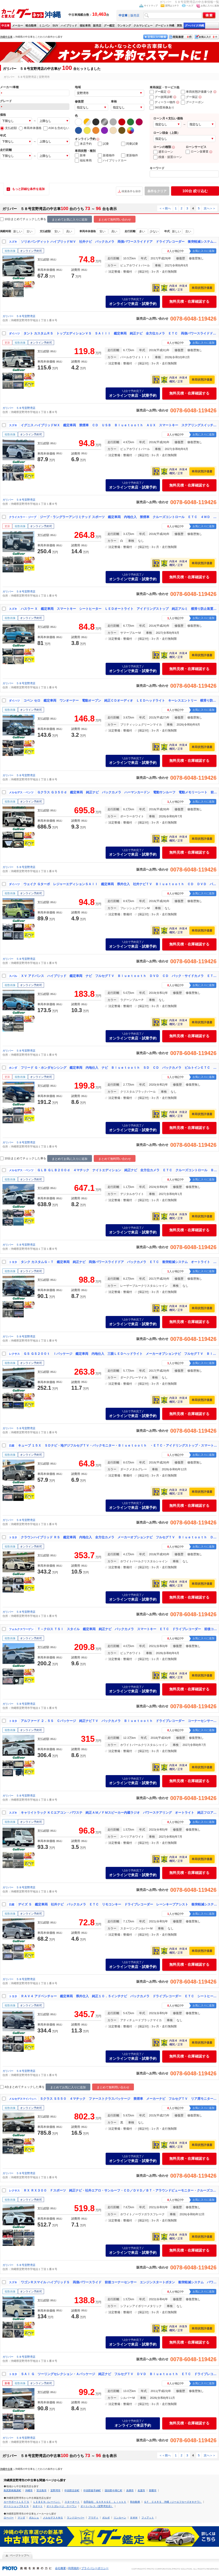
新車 (80, 155)
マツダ (21, 2517)
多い (142, 231)
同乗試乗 (129, 144)
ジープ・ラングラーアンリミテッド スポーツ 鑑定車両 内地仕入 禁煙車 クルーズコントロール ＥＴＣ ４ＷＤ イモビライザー (128, 516)
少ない (154, 231)
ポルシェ (34, 2517)
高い (69, 231)
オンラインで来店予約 (133, 2423)
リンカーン (120, 2517)
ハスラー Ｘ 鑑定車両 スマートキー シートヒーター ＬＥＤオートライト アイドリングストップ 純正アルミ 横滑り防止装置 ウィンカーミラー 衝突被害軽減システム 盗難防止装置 (119, 608)
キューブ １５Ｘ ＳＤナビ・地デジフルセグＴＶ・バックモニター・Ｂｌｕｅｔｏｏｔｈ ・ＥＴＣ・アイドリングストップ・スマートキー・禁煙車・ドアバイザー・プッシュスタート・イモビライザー (117, 1445)
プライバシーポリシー (95, 2568)
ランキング (124, 25)
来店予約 (83, 144)
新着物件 (106, 155)
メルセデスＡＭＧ (53, 2517)
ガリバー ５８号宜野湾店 (19, 316)
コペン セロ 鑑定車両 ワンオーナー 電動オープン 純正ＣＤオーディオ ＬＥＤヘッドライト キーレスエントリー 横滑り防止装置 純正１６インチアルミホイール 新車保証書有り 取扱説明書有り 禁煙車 (120, 700)
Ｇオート (38, 2506)
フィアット (147, 2517)
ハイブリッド (69, 25)
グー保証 (189, 97)
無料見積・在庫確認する (189, 301)
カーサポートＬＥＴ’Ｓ (16, 2501)
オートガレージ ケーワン (62, 2506)
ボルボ (106, 2517)
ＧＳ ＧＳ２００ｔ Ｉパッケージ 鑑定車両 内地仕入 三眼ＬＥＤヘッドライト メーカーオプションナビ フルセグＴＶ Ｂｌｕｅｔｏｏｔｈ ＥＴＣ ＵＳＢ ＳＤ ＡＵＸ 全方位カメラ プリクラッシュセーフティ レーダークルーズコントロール (120, 1353)
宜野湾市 (55, 2490)
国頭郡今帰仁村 (113, 2490)
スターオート (72, 2501)
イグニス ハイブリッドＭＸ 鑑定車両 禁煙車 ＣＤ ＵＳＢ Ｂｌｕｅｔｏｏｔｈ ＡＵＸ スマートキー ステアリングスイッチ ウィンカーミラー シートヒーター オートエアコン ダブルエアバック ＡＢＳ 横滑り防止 (119, 425)
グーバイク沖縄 (194, 25)
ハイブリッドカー (112, 160)
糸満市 (130, 2490)
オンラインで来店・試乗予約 (133, 301)
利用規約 (73, 2568)
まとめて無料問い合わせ (114, 219)
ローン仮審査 (197, 151)
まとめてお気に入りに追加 (69, 219)
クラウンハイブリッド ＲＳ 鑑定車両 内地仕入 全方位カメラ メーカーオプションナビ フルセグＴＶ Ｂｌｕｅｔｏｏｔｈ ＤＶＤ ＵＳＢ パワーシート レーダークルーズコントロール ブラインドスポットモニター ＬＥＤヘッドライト (119, 1537)
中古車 (5, 25)
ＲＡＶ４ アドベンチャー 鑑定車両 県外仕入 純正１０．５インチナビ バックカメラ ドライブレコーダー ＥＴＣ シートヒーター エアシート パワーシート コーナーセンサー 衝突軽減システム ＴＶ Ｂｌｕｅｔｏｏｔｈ (119, 1996)
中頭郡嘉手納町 (92, 2490)
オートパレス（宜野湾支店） (97, 2506)
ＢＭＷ (134, 2517)
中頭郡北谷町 (71, 2490)
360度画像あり (162, 107)
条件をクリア (157, 191)
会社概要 (60, 2568)
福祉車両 (85, 25)
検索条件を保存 (131, 191)
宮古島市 (41, 2490)
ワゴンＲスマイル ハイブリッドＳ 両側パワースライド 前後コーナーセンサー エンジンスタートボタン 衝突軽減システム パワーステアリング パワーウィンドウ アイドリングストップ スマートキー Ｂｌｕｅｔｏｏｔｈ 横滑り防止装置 (119, 2282)
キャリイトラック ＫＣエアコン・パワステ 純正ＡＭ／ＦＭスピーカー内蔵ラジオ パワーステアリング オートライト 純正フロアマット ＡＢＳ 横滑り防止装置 (119, 1812)
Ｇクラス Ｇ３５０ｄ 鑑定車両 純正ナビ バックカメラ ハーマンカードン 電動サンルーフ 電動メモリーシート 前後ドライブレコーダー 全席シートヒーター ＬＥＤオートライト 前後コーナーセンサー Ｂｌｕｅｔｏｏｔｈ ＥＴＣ (127, 792)
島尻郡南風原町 (12, 2490)
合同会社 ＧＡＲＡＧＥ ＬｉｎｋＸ (104, 2501)
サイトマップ (151, 5)
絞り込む (195, 191)
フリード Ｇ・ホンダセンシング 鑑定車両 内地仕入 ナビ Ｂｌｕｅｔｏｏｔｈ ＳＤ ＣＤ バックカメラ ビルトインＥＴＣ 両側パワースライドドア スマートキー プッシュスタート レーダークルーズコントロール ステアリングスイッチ (119, 1067)
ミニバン (44, 25)
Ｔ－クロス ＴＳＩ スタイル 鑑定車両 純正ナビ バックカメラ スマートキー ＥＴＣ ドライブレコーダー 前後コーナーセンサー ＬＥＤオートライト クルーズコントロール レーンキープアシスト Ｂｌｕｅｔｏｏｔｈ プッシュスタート (127, 1629)
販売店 (134, 15)
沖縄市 (29, 2490)
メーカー (17, 25)
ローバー (9, 2517)
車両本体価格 (30, 128)
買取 (179, 25)
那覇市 (152, 2490)
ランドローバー (75, 2517)
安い (57, 231)
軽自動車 (31, 25)
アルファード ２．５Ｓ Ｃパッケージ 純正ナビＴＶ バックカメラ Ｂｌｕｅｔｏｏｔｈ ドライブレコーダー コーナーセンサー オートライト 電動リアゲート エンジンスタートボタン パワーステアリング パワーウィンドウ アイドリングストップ (119, 1720)
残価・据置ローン (167, 157)
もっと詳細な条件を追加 (28, 189)
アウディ (93, 2517)
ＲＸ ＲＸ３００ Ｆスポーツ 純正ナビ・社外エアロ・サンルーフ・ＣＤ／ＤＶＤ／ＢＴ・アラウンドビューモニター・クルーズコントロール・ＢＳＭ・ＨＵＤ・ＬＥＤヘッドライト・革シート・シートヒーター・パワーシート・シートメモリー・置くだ (120, 2190)
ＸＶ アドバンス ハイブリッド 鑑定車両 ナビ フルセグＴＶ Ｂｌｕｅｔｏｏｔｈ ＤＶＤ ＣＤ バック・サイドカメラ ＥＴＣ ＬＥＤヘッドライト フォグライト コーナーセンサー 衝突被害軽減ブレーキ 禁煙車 (119, 975)
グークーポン (192, 102)
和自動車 (135, 2501)
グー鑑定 (109, 25)
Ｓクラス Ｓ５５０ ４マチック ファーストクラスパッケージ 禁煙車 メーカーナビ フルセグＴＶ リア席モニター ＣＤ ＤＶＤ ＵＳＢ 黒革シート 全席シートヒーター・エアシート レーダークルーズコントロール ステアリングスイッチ (128, 2098)
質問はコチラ (172, 5)
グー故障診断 (161, 97)
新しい (17, 231)
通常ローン (163, 151)
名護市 (141, 2490)
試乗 (103, 144)
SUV (55, 25)
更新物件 (129, 155)
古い (29, 231)
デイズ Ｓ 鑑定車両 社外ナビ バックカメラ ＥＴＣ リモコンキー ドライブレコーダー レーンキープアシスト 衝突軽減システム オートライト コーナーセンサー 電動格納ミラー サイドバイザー (117, 1904)
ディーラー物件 (162, 102)
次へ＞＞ (210, 208)
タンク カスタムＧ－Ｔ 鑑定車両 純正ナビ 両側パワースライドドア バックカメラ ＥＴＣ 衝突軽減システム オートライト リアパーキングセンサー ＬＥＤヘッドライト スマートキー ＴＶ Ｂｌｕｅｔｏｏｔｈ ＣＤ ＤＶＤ (119, 1261)
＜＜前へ (165, 208)
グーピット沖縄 (164, 25)
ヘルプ (189, 5)
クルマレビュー (143, 25)
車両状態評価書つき (197, 91)
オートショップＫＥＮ (16, 2506)
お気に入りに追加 (210, 5)
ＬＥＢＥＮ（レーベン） (47, 2501)
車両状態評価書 (202, 287)
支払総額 (8, 128)
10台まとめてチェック (17, 219)
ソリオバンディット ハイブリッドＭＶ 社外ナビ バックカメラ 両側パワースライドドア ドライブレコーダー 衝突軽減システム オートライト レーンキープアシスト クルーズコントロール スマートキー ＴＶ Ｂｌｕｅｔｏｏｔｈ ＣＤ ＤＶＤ (119, 241)
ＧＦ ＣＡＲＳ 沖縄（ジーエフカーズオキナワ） (173, 2501)
